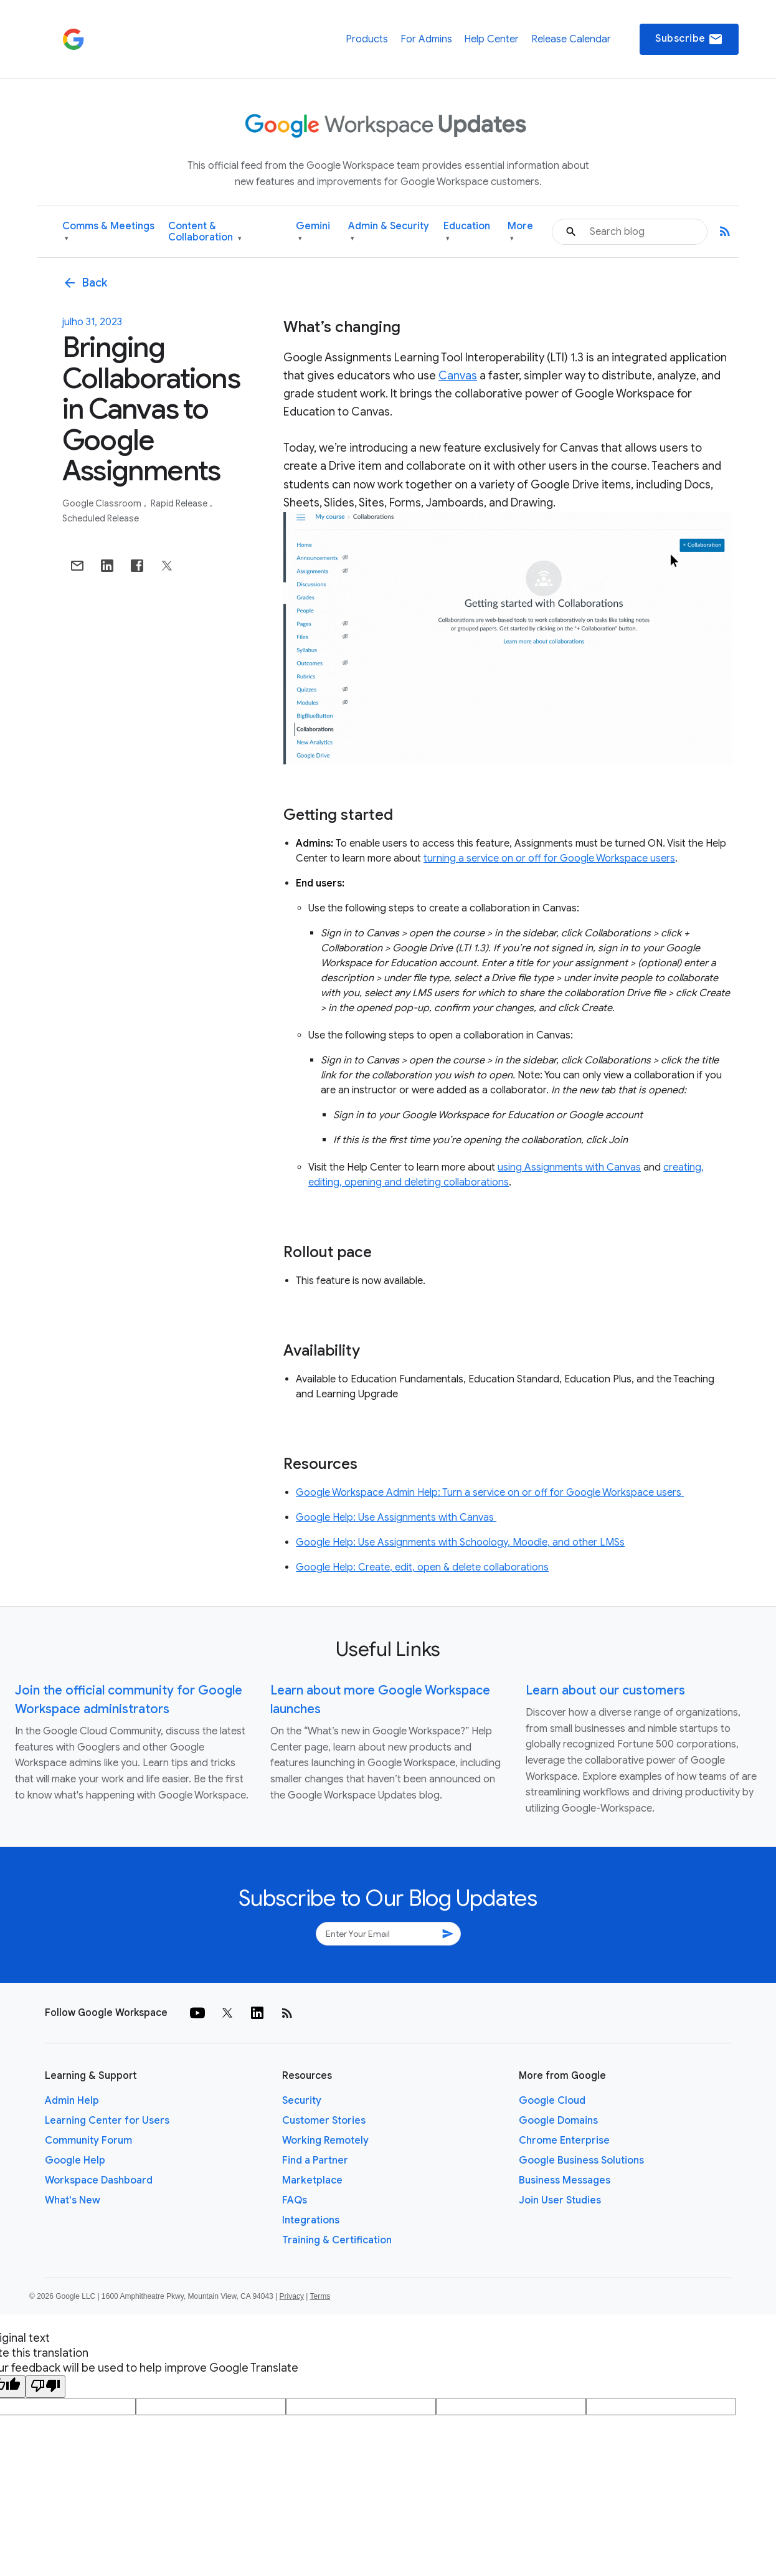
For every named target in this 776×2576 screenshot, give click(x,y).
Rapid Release (180, 503)
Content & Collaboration (205, 232)
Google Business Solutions (581, 2160)
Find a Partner (315, 2160)
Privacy (292, 2296)
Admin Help (72, 2100)
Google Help (75, 2160)
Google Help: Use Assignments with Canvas (396, 1517)
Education (466, 232)
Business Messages (564, 2180)
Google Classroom (102, 503)
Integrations (310, 2220)
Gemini (313, 232)
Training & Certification (337, 2240)
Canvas (457, 376)
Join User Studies (560, 2200)
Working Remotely (325, 2140)
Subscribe (689, 39)
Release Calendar (571, 39)
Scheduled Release (100, 518)
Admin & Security (388, 232)
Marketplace (312, 2180)
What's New (72, 2200)
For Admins (426, 39)
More (520, 232)
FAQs (294, 2200)
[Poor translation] (45, 2386)
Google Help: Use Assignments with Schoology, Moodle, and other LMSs (460, 1542)
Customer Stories (324, 2120)
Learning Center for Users (107, 2120)
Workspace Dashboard (99, 2180)
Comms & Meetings (108, 232)
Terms (320, 2296)
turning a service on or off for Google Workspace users (549, 858)
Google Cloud (552, 2100)
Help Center (491, 39)
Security (301, 2100)
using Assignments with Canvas (569, 1167)
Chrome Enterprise (564, 2140)
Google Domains (558, 2120)
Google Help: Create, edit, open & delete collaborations (422, 1567)
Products (367, 39)
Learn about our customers (605, 1690)
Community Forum (88, 2140)
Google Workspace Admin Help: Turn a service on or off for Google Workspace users (490, 1492)
